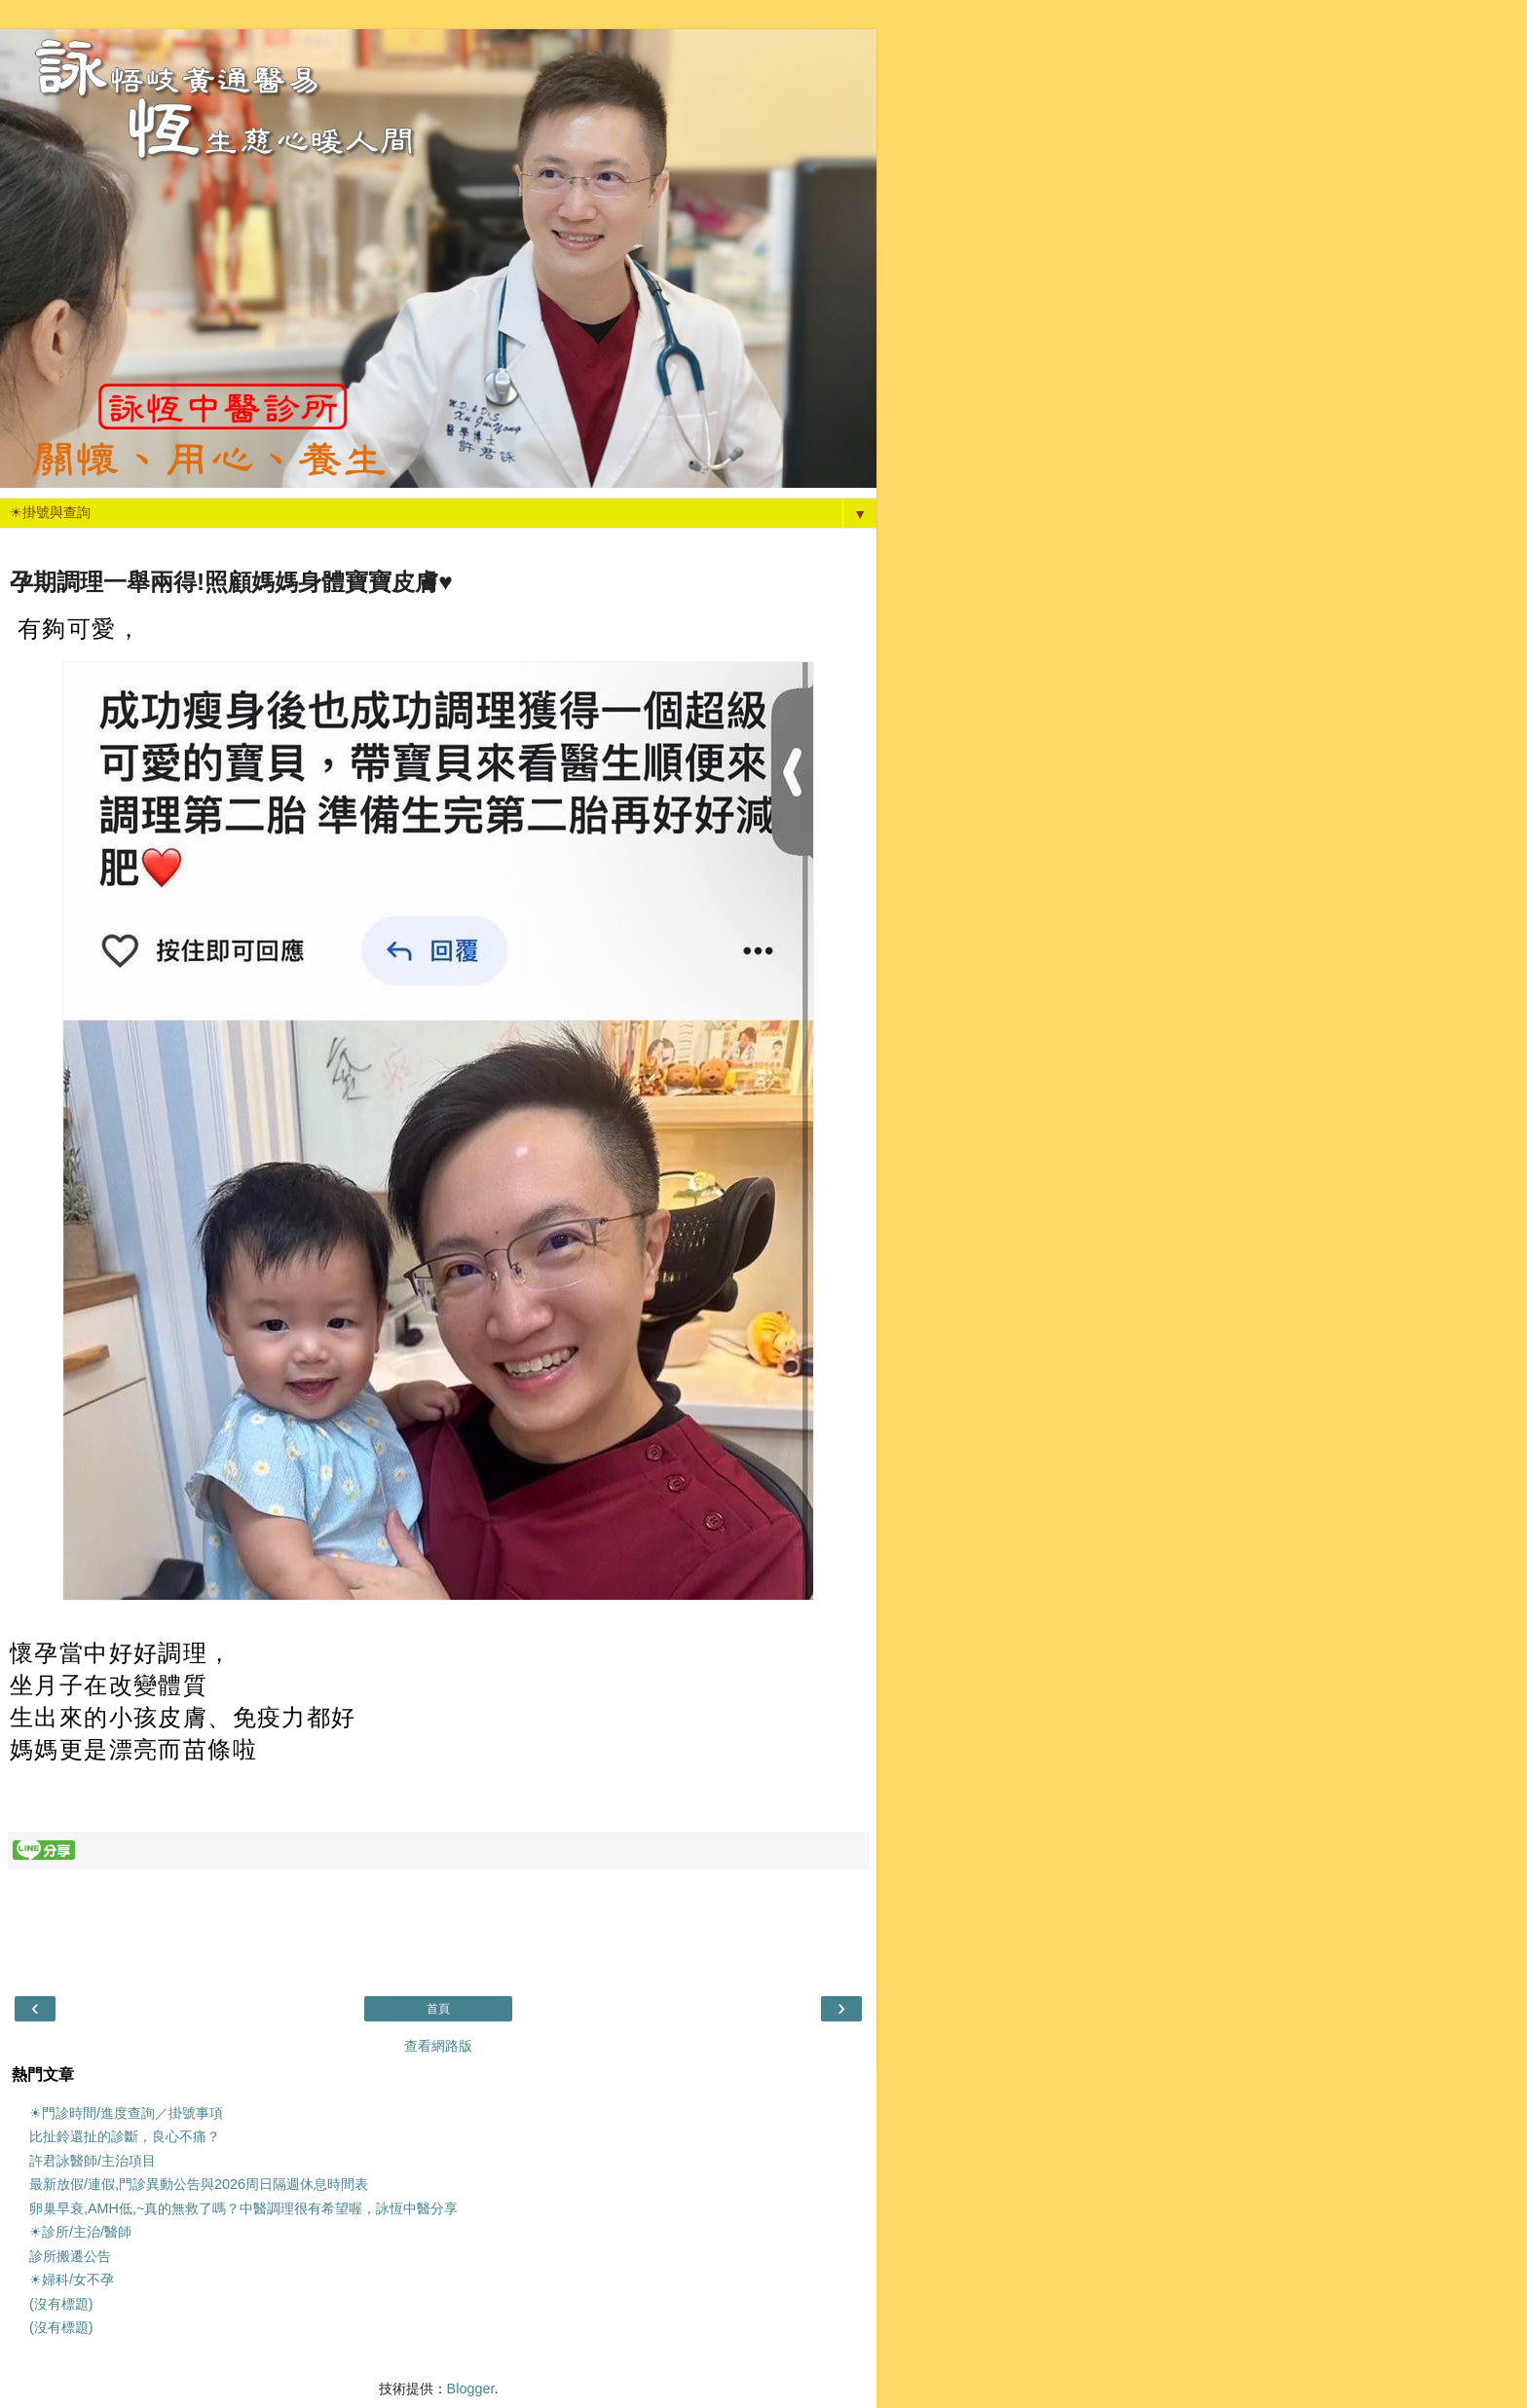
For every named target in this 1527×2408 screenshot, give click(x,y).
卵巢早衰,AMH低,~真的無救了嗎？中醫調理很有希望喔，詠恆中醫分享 (243, 2208)
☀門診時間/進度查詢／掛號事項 (126, 2113)
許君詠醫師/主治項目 (92, 2160)
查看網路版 (438, 2046)
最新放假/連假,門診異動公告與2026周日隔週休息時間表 (198, 2184)
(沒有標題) (61, 2304)
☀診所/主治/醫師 (80, 2232)
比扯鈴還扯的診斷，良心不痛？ (124, 2136)
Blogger (471, 2388)
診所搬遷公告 (70, 2256)
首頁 (438, 2009)
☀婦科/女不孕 (71, 2279)
